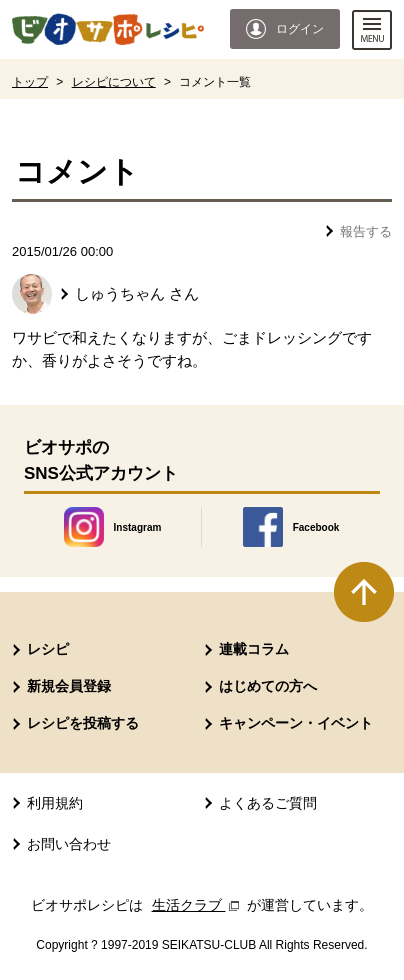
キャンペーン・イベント (296, 723)
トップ (30, 82)
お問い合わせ (69, 844)
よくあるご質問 (268, 803)
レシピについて (114, 82)
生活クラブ (198, 905)
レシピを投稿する (83, 723)
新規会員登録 (69, 686)
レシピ (48, 649)
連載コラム (254, 649)
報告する (366, 231)
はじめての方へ (268, 686)
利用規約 (55, 803)
